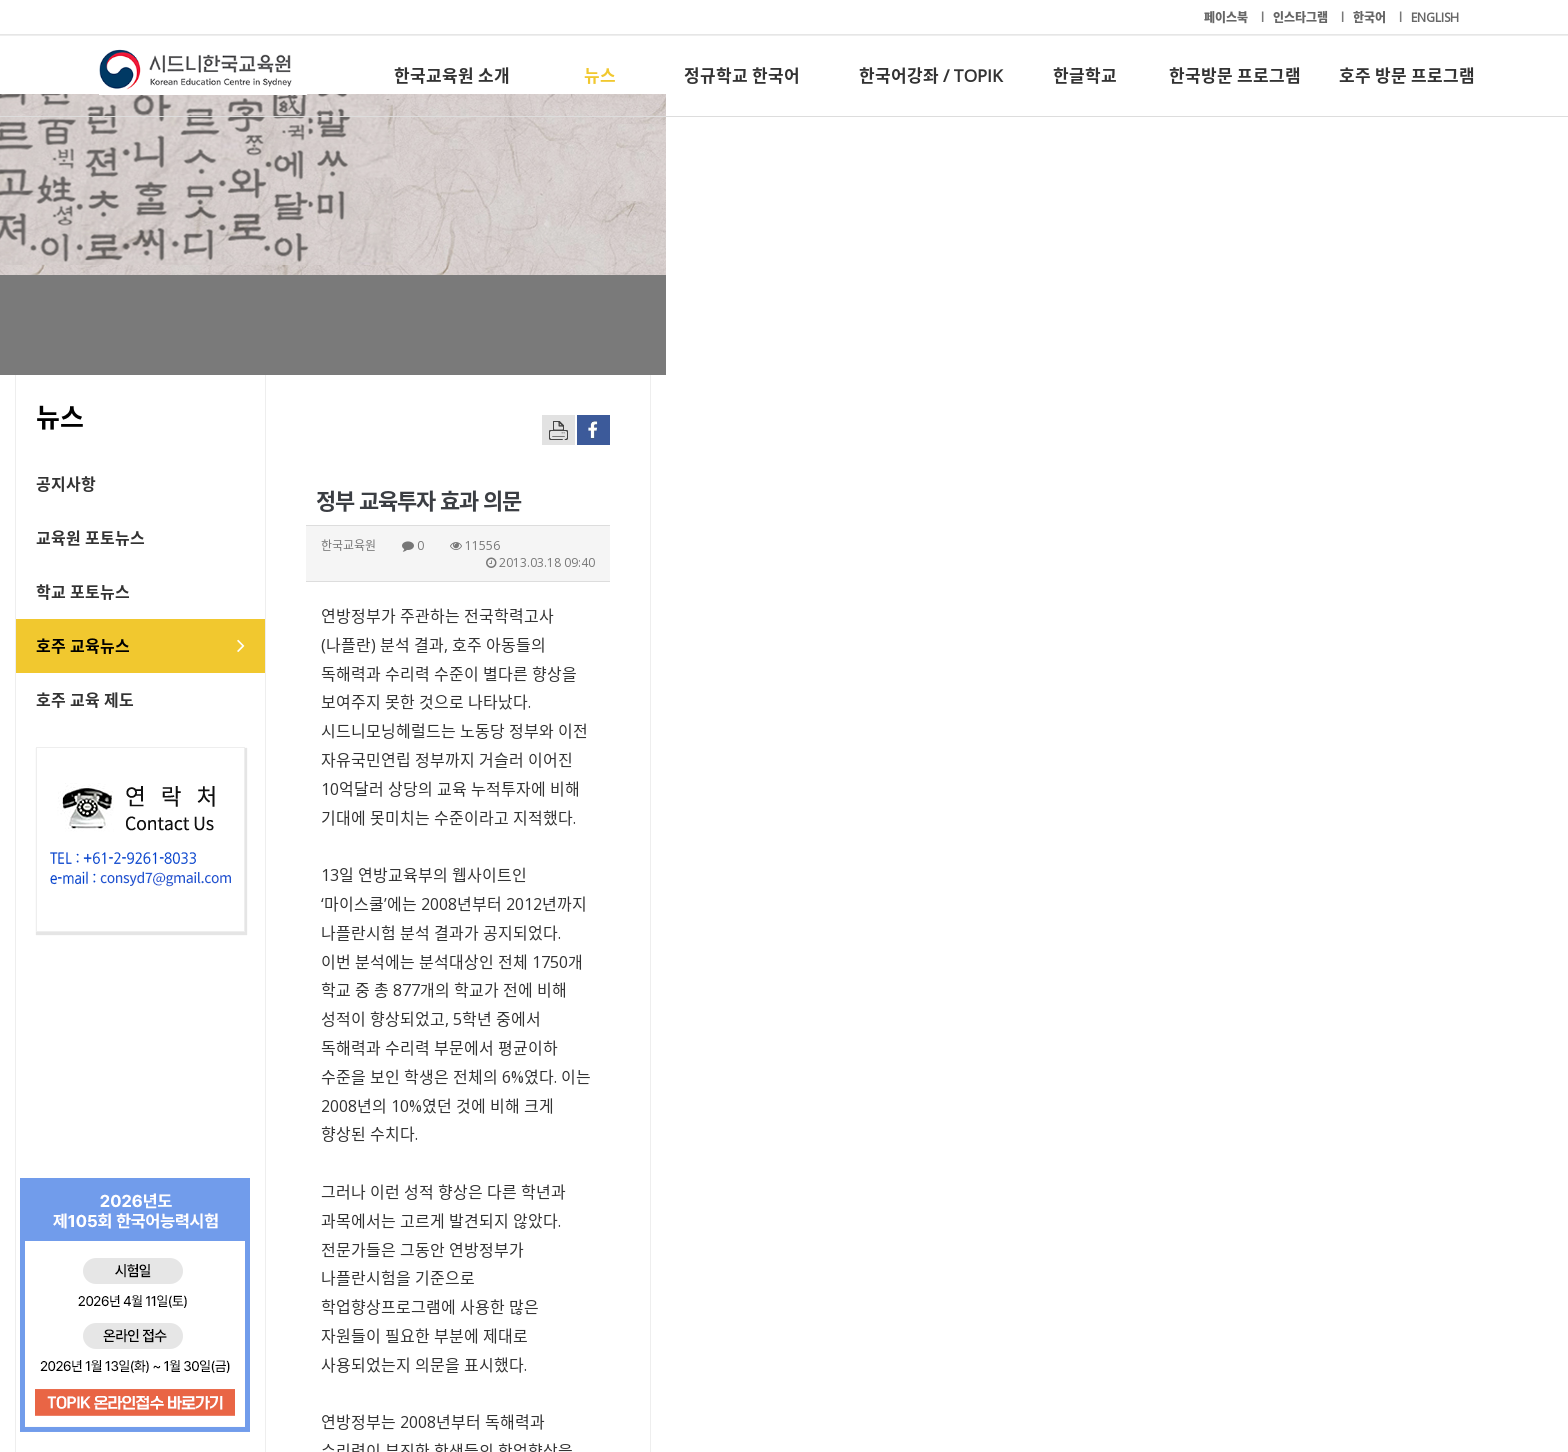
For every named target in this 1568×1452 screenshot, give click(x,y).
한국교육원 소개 (452, 75)
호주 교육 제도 (169, 700)
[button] (1264, 1210)
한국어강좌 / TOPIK (930, 75)
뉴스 (600, 75)
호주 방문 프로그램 (1407, 75)
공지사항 (150, 484)
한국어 (1371, 17)
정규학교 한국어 (742, 75)
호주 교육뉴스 (167, 646)
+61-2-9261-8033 (573, 1375)
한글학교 (1085, 75)
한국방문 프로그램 (1235, 75)
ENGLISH (1435, 17)
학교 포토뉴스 (167, 592)
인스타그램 (1302, 17)
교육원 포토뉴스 (174, 538)
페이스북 (1227, 17)
